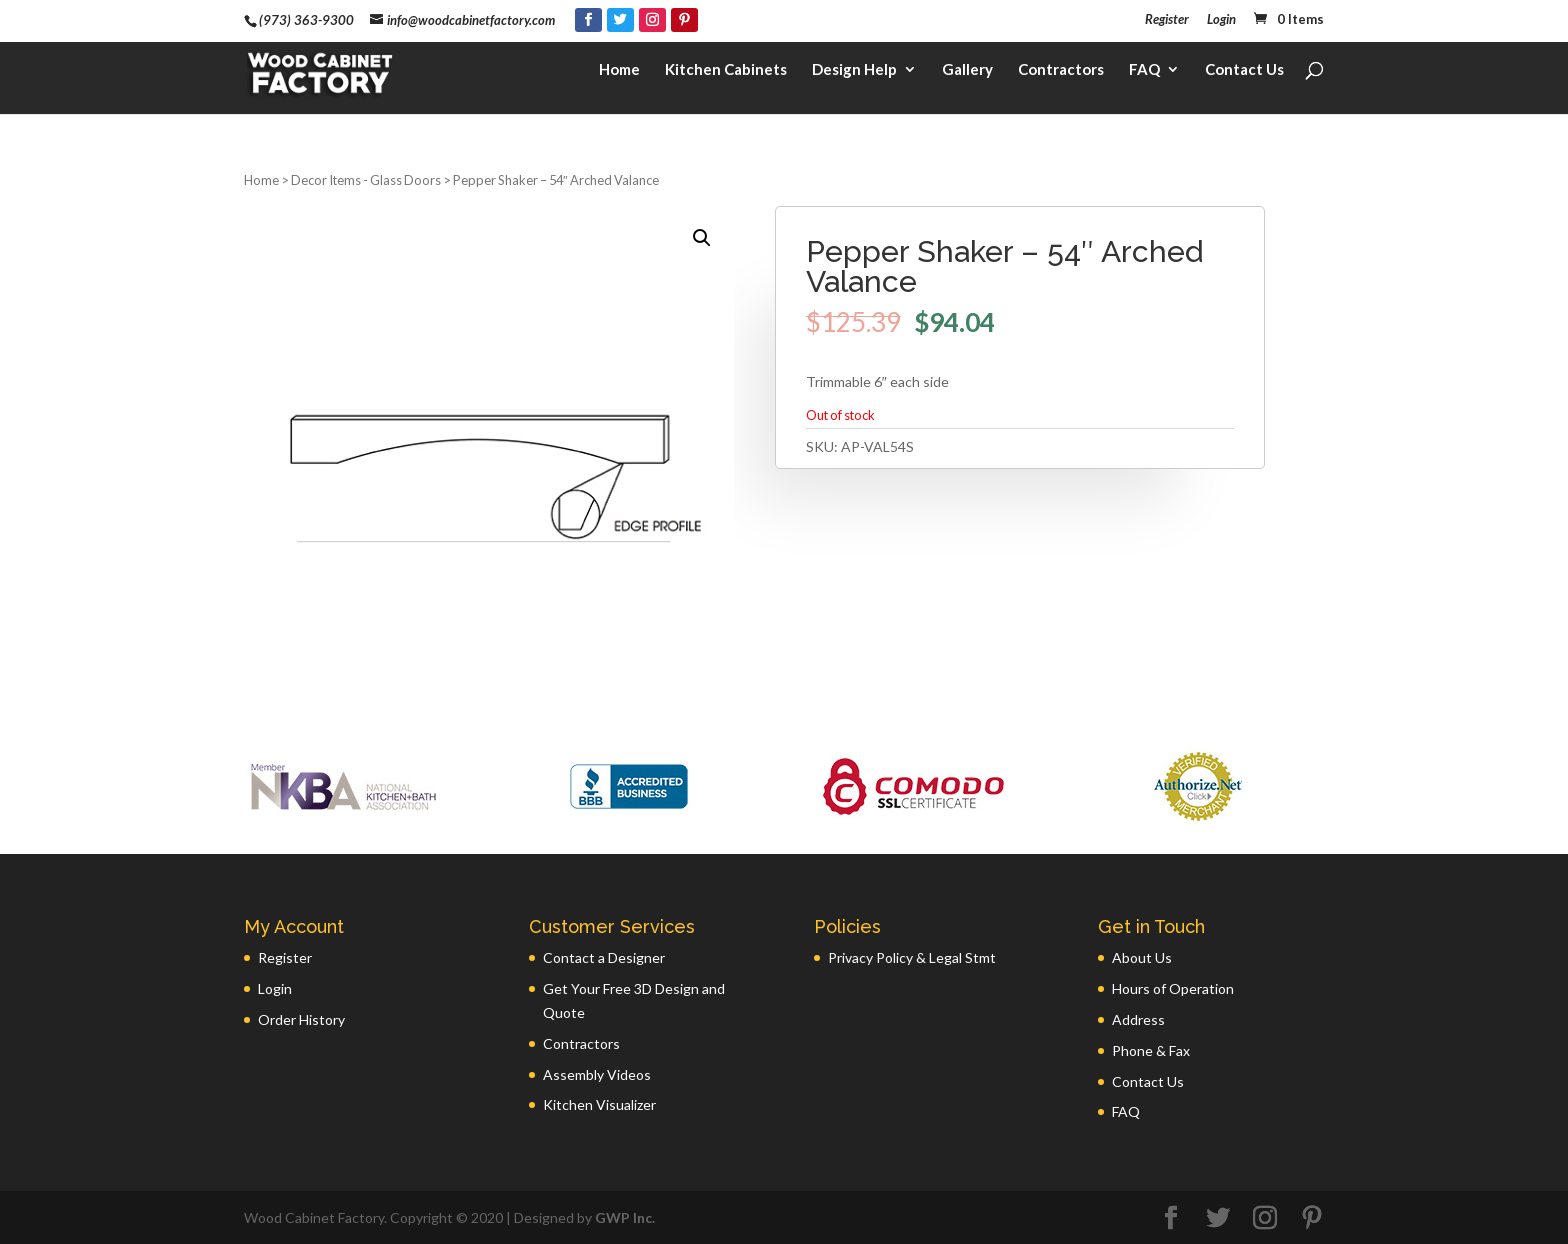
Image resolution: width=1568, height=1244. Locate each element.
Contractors (1061, 76)
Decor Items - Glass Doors (366, 180)
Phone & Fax (1151, 1050)
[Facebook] (588, 20)
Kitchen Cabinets (726, 76)
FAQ (1144, 76)
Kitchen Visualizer (599, 1104)
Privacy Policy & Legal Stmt (912, 957)
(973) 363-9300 (306, 20)
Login (1221, 20)
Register (1167, 20)
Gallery (967, 76)
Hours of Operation (1173, 988)
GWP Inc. (625, 1217)
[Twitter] (620, 20)
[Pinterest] (684, 20)
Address (1138, 1019)
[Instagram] (652, 20)
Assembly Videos (597, 1074)
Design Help (854, 76)
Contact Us (1244, 76)
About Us (1142, 957)
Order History (301, 1019)
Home (619, 76)
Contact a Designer (604, 957)
